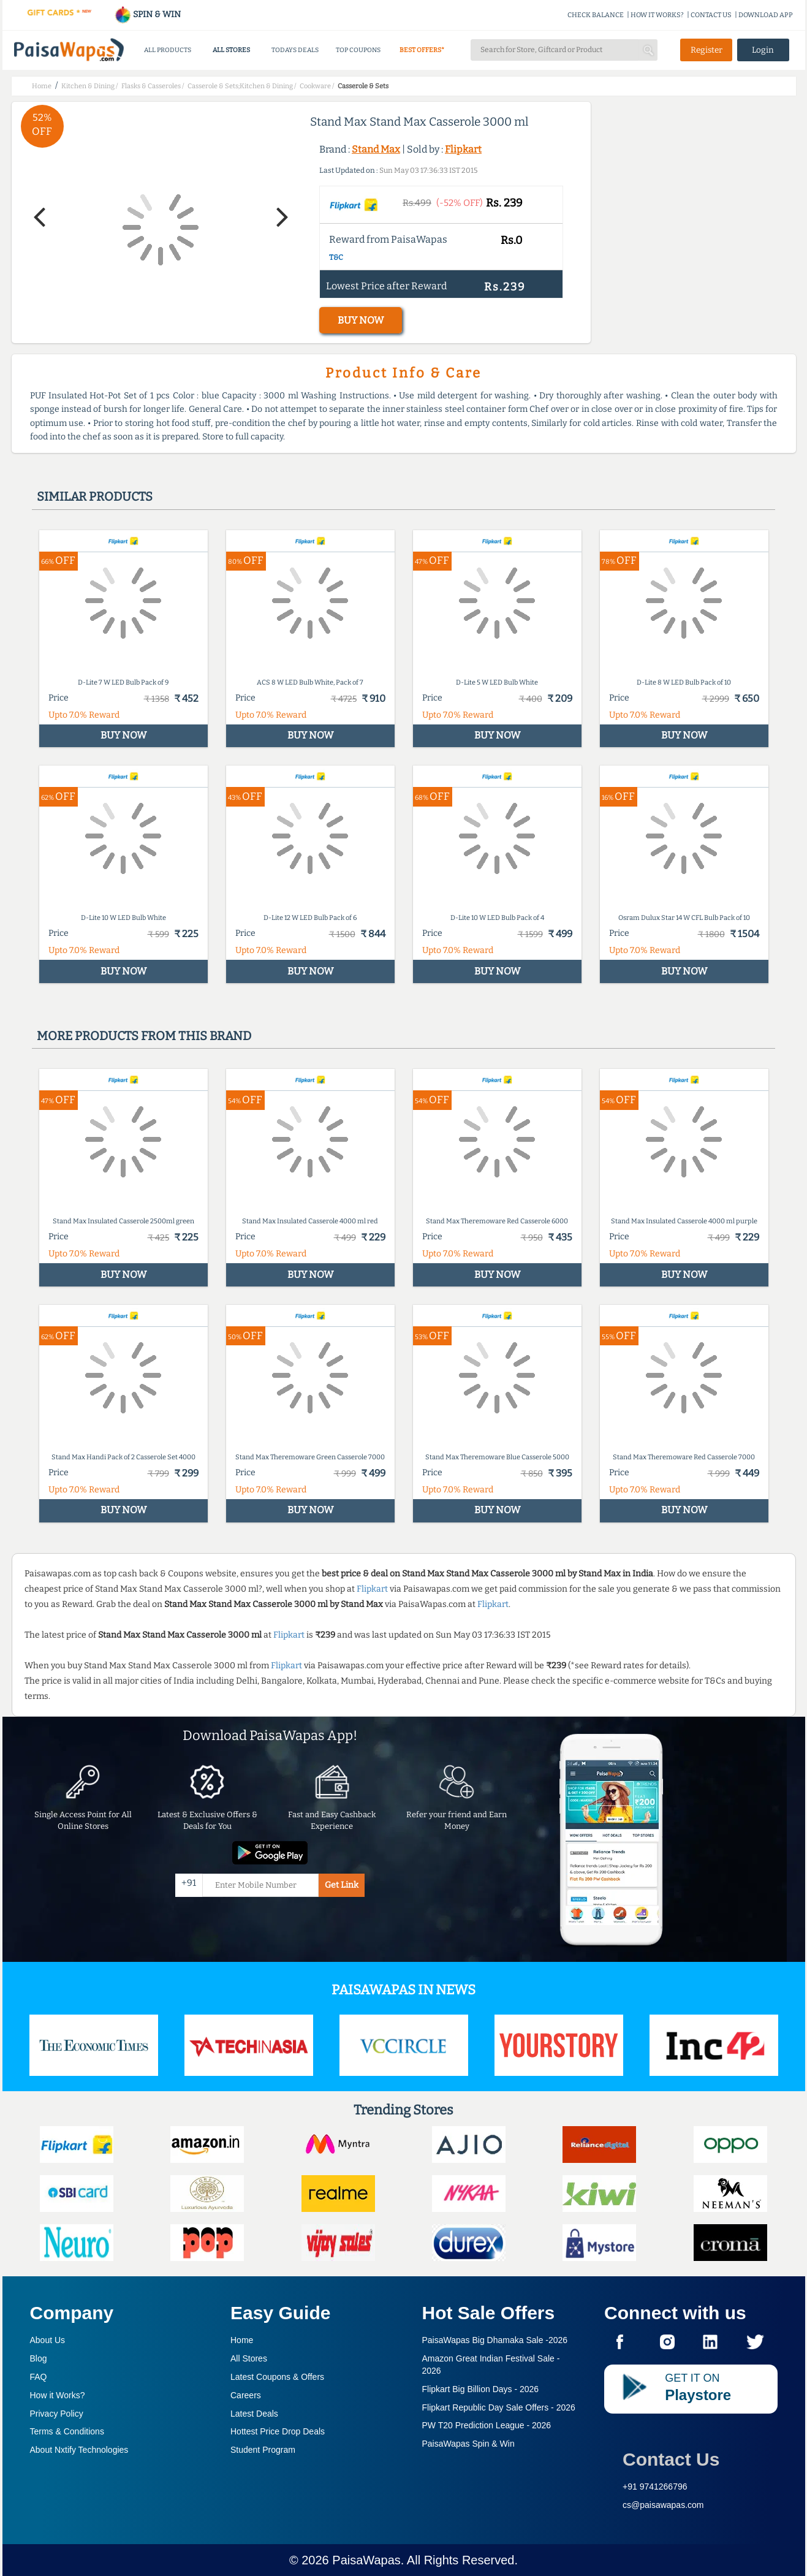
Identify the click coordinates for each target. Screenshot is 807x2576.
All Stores (248, 2358)
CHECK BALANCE (595, 15)
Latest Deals (254, 2413)
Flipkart (463, 149)
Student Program (262, 2450)
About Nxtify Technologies (79, 2450)
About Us (48, 2340)
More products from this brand (144, 1035)
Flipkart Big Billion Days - (480, 2389)
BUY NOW (361, 320)
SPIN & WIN (147, 14)
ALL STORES (231, 50)
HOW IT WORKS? (657, 15)
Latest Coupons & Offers (277, 2377)
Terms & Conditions (67, 2431)
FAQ (38, 2377)
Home (241, 2340)
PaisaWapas (366, 2560)
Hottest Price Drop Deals (277, 2431)
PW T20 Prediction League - (486, 2425)
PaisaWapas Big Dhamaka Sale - (495, 2340)
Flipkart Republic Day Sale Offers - (498, 2407)
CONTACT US (711, 15)
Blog (38, 2358)
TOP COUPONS (358, 50)
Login (763, 50)
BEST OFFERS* (422, 50)
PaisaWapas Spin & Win (468, 2444)
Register (706, 50)
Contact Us (671, 2459)
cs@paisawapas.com (663, 2505)
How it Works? (57, 2395)
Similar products (95, 496)
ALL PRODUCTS (167, 50)
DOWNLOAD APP (765, 15)
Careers (245, 2395)
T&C (336, 257)
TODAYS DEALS (295, 50)
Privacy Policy (56, 2413)
